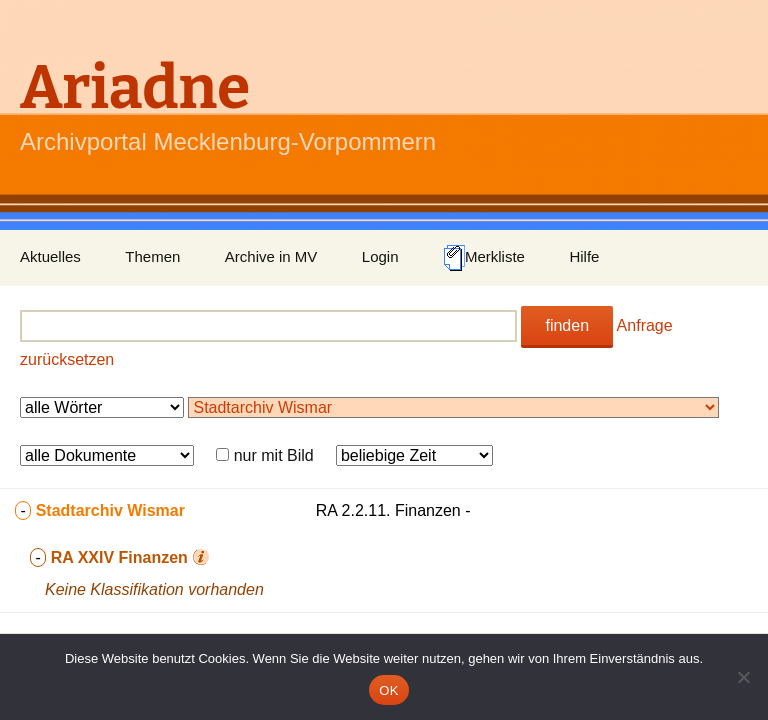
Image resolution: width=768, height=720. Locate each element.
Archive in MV (271, 256)
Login (380, 256)
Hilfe (584, 256)
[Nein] (743, 677)
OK (388, 690)
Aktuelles (50, 256)
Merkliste (484, 258)
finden (567, 325)
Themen (152, 256)
